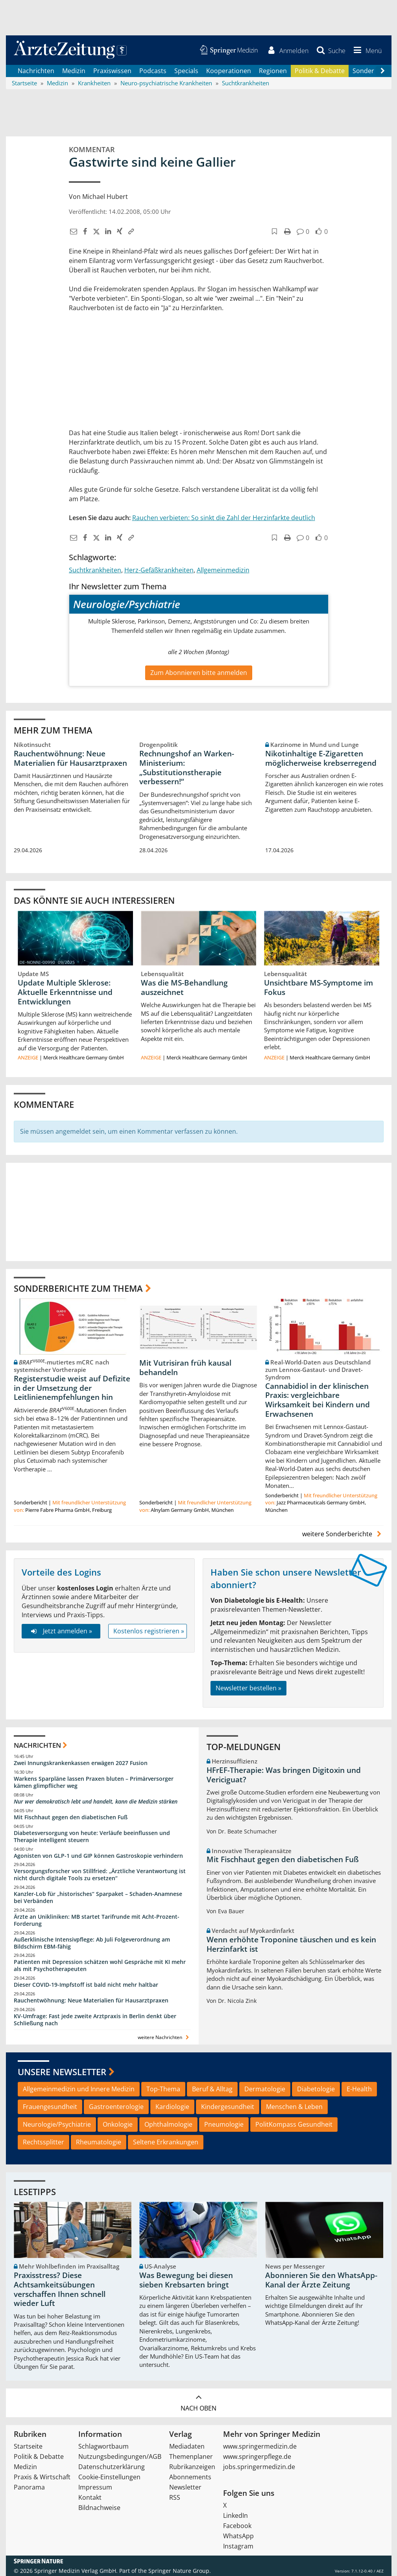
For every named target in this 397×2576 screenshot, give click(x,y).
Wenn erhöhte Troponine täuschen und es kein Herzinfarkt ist (291, 1945)
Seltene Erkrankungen (165, 2142)
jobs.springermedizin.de (259, 2466)
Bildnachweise (99, 2507)
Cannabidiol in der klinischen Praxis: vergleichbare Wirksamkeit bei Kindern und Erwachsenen (317, 1400)
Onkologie (118, 2124)
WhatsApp (238, 2536)
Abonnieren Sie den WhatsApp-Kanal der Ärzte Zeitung (321, 2280)
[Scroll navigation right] (382, 71)
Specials (186, 70)
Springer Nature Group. (179, 2570)
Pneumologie (224, 2124)
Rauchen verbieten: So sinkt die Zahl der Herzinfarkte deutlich (223, 517)
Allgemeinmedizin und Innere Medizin (79, 2089)
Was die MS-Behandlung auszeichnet (184, 987)
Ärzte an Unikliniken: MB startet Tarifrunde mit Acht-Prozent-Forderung (96, 1920)
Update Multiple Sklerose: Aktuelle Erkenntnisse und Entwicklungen (65, 992)
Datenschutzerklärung (111, 2466)
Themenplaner (191, 2456)
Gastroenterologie (116, 2107)
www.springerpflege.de (257, 2456)
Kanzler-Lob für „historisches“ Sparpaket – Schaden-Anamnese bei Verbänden (98, 1897)
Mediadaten (187, 2446)
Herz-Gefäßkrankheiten (159, 570)
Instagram (238, 2546)
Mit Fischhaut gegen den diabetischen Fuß (70, 1817)
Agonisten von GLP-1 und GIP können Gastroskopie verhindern (98, 1855)
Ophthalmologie (168, 2124)
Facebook (237, 2525)
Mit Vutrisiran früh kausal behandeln (185, 1368)
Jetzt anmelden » (61, 1631)
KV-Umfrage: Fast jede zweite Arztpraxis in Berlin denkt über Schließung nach (95, 2020)
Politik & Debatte (320, 70)
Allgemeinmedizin (223, 570)
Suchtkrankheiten (95, 570)
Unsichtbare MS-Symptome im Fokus (318, 987)
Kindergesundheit (227, 2107)
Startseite (28, 2446)
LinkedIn (235, 2515)
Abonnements (190, 2477)
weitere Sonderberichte (342, 1534)
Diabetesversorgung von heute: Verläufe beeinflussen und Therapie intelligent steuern (92, 1836)
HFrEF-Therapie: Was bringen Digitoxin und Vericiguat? (284, 1775)
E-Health (359, 2089)
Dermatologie (264, 2089)
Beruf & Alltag (212, 2089)
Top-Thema (163, 2089)
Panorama (29, 2487)
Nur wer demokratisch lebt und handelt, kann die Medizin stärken (95, 1801)
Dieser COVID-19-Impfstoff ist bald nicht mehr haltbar (86, 1985)
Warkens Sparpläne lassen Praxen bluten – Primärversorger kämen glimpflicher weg (94, 1782)
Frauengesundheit (50, 2107)
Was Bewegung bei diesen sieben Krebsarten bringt (186, 2280)
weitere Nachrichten (164, 2037)
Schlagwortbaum (103, 2446)
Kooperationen (228, 70)
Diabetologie (316, 2089)
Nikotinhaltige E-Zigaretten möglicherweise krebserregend (321, 758)
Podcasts (152, 70)
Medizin (73, 70)
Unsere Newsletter (62, 2072)
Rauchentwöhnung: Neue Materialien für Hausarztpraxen (70, 758)
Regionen (273, 70)
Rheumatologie (98, 2142)
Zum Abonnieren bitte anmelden (198, 672)
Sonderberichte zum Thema (78, 1288)
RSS (174, 2497)
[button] (366, 50)
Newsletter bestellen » (248, 1688)
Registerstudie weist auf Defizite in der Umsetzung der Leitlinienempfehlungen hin (72, 1388)
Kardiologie (172, 2107)
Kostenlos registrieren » (148, 1631)
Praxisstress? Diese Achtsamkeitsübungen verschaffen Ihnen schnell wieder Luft (59, 2290)
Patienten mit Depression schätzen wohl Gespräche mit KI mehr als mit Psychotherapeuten (100, 1965)
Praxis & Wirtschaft (42, 2477)
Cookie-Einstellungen (109, 2477)
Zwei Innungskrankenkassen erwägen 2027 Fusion (81, 1763)
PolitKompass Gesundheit (293, 2124)
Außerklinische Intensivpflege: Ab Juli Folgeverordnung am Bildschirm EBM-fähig (92, 1943)
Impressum (95, 2487)
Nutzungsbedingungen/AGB (119, 2456)
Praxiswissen (112, 70)
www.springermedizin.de (260, 2446)
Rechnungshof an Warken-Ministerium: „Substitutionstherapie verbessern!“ (186, 767)
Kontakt (90, 2497)
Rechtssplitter (43, 2142)
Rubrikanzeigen (192, 2466)
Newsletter (185, 2487)
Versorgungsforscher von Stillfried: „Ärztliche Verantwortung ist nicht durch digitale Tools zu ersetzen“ (100, 1875)
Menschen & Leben (294, 2107)
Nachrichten (36, 70)
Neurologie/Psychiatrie (57, 2124)
